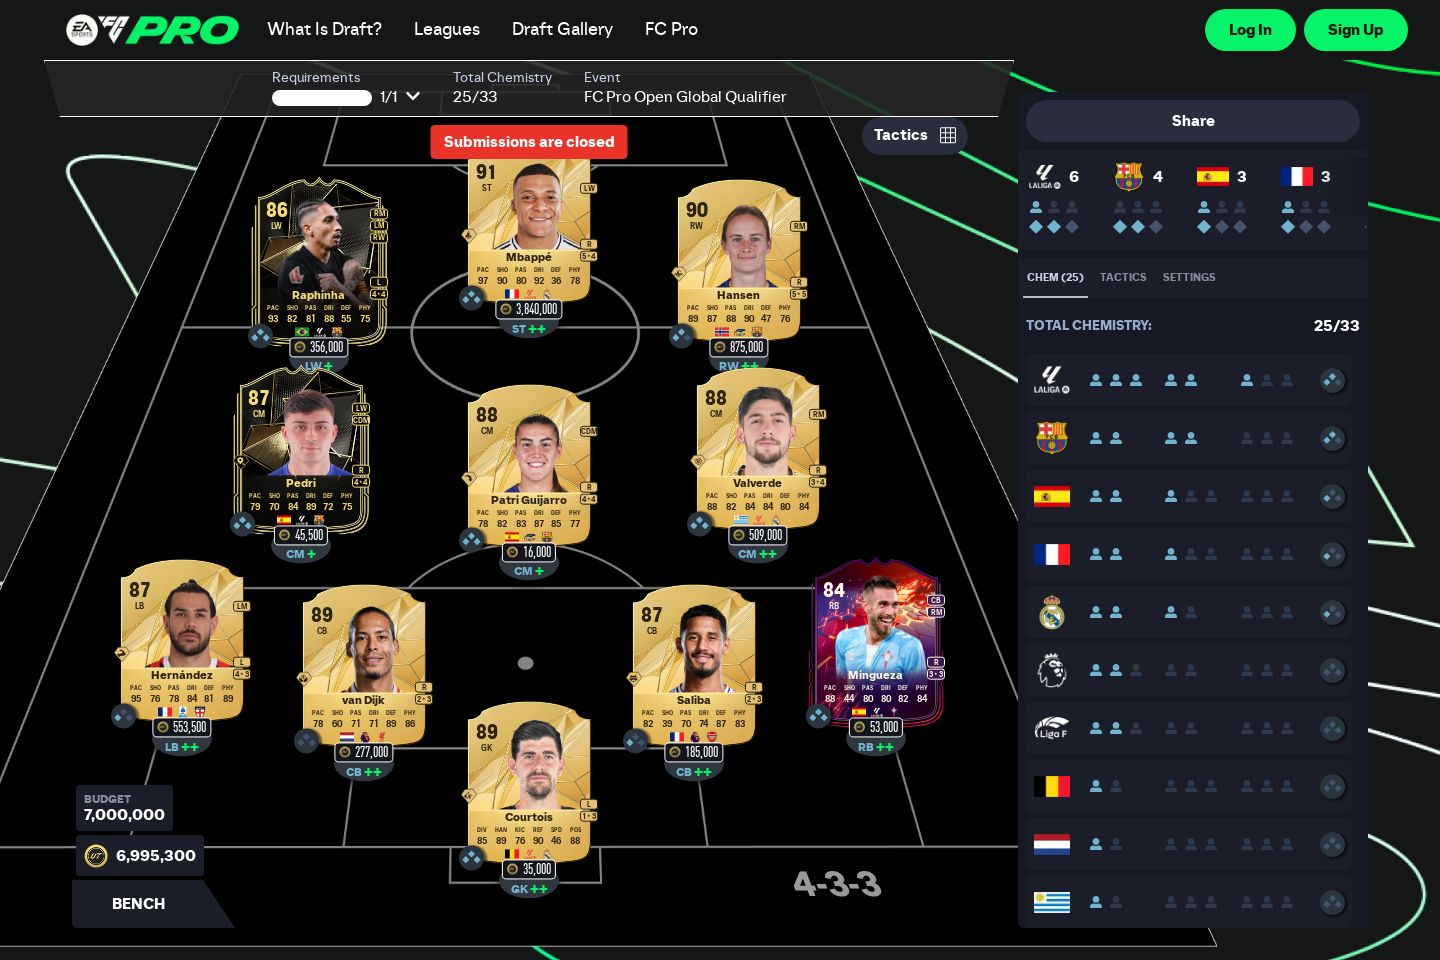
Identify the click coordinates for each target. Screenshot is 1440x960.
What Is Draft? (324, 30)
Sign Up (1356, 30)
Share (1193, 121)
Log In (1250, 30)
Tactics (915, 135)
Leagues (447, 30)
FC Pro (671, 30)
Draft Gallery (562, 30)
